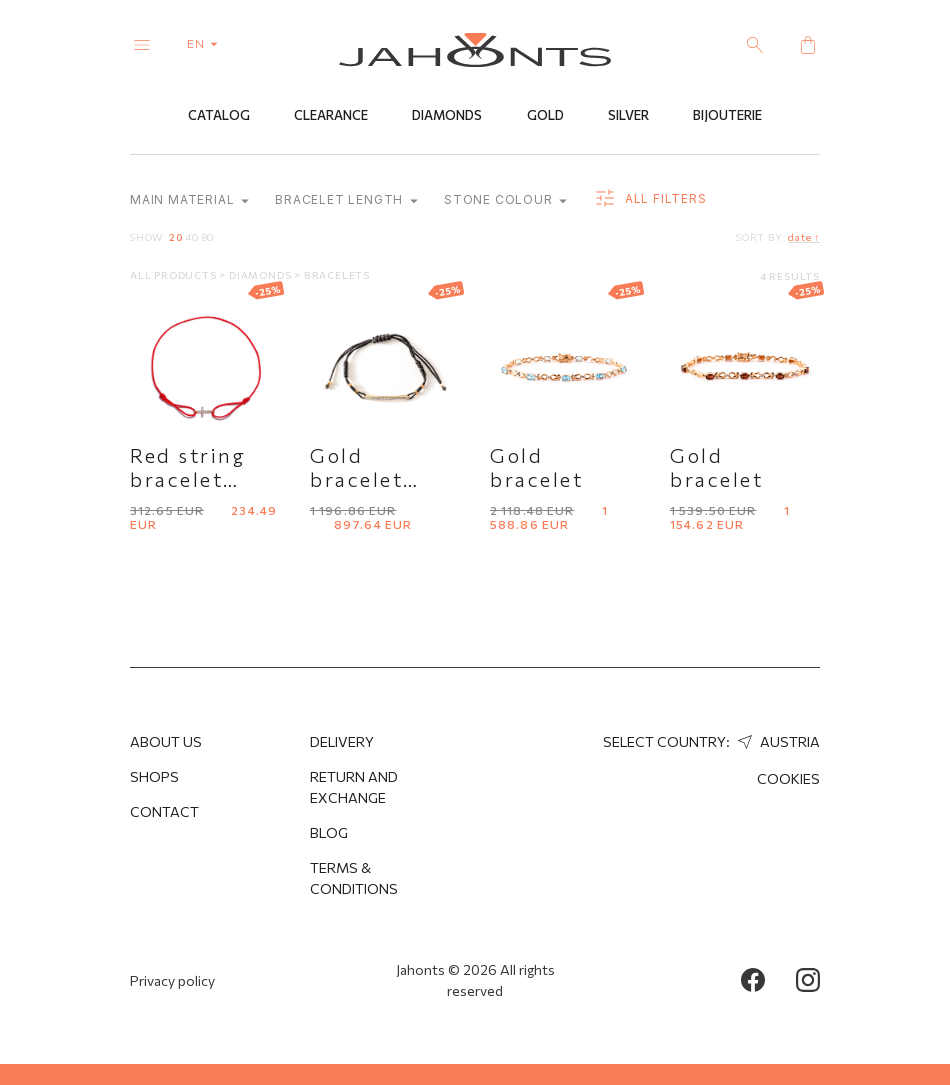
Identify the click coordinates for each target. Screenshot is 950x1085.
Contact (164, 811)
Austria (776, 741)
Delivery (342, 741)
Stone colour (505, 201)
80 (208, 238)
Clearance (331, 117)
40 (192, 238)
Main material (189, 201)
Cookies (788, 778)
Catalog (219, 117)
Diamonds (447, 117)
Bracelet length (346, 201)
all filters (649, 200)
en (206, 43)
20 (176, 238)
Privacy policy (172, 980)
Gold (545, 117)
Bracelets (337, 276)
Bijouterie (727, 117)
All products (174, 276)
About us (166, 741)
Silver (628, 117)
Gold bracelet (536, 468)
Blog (329, 832)
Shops (154, 776)
